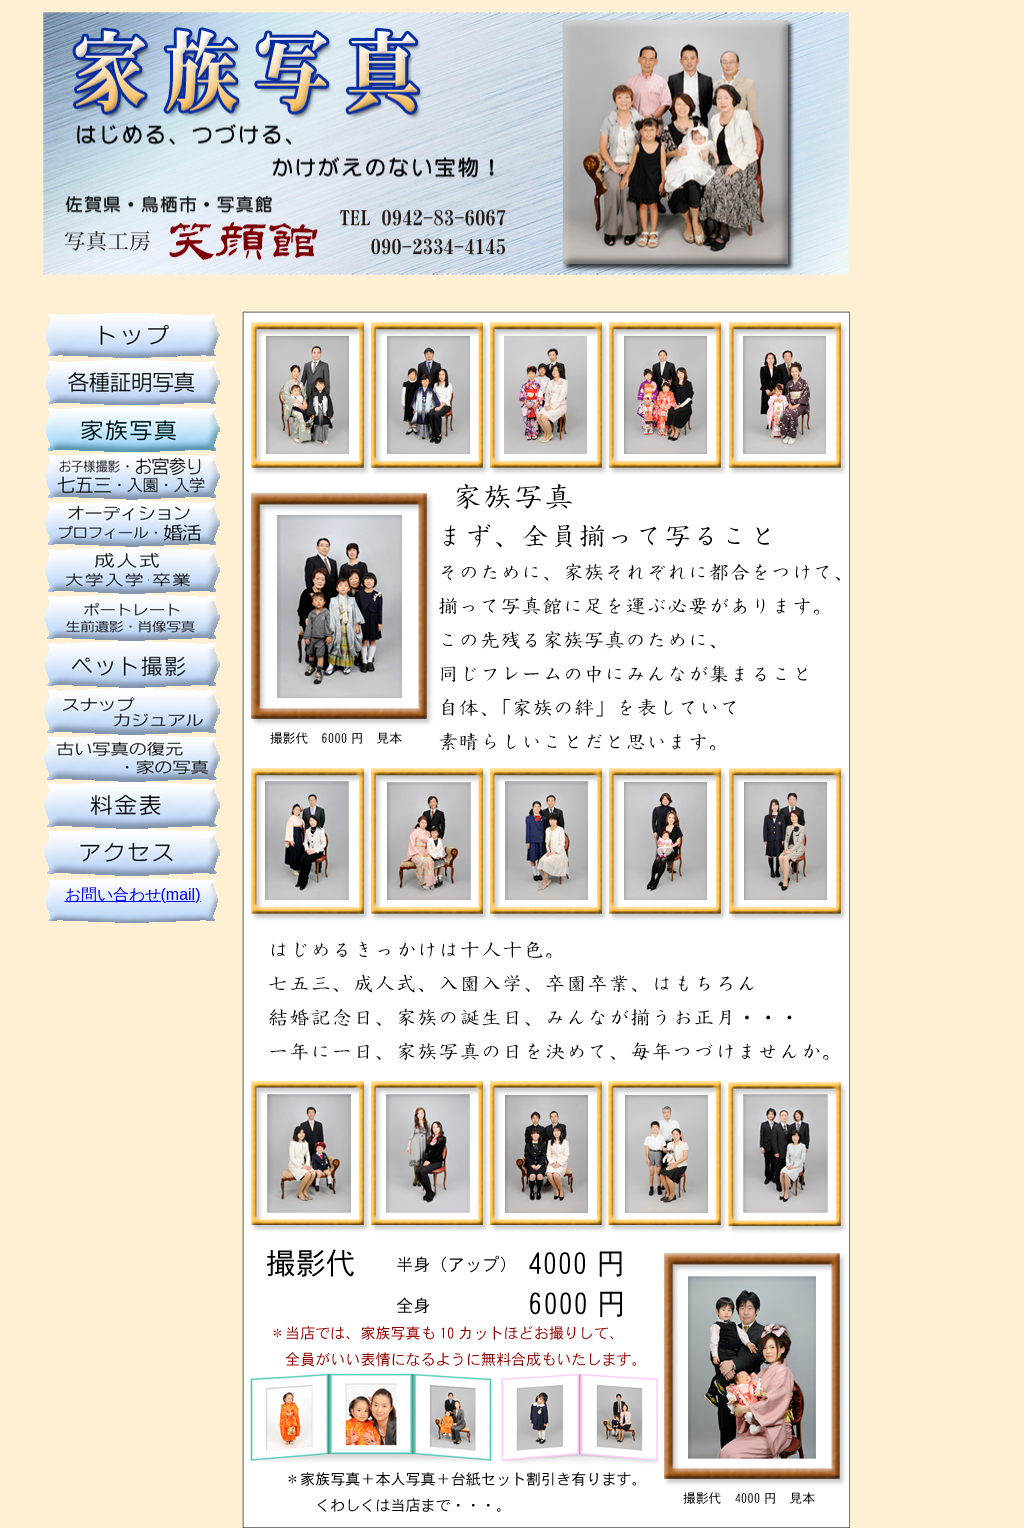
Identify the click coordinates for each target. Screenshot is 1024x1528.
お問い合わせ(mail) (133, 894)
